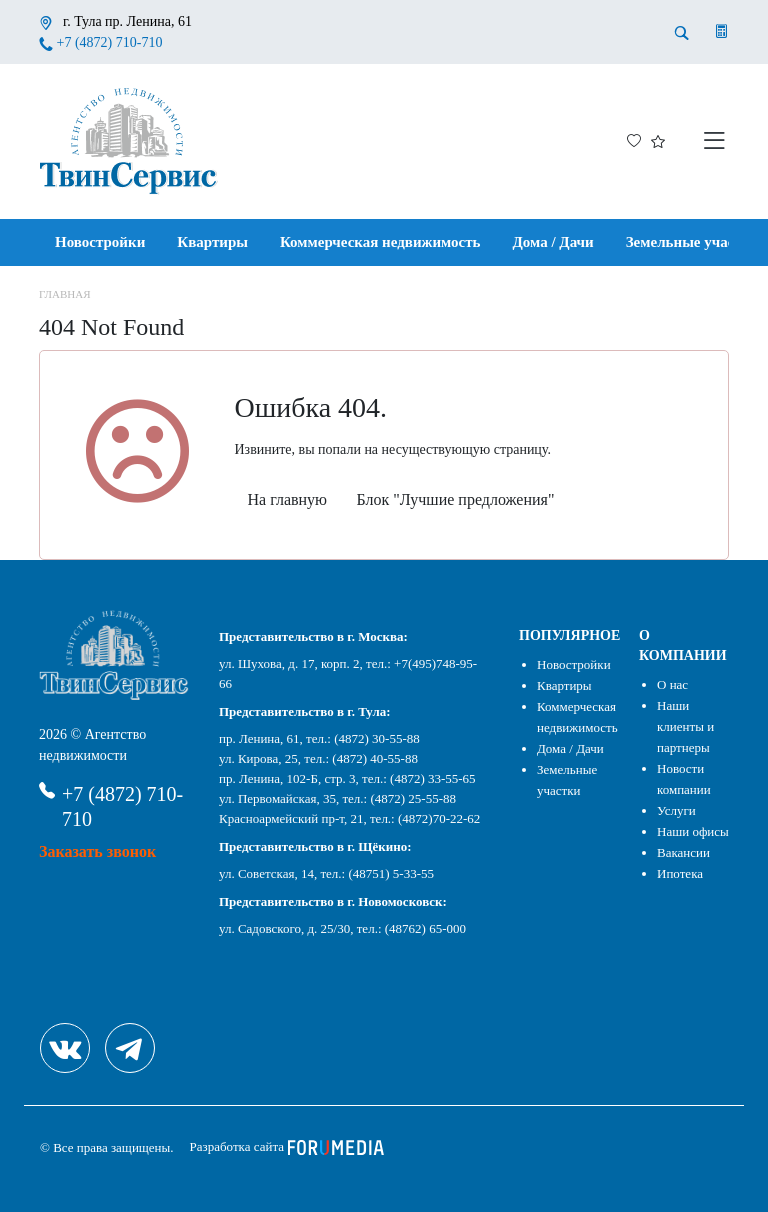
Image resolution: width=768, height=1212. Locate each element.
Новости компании (684, 779)
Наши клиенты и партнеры (685, 726)
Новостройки (100, 242)
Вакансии (683, 852)
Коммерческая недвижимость (380, 242)
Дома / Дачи (553, 242)
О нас (672, 684)
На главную (288, 499)
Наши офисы (693, 831)
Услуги (676, 810)
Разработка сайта (287, 1146)
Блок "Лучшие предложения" (456, 499)
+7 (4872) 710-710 (110, 42)
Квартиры (212, 242)
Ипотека (680, 873)
